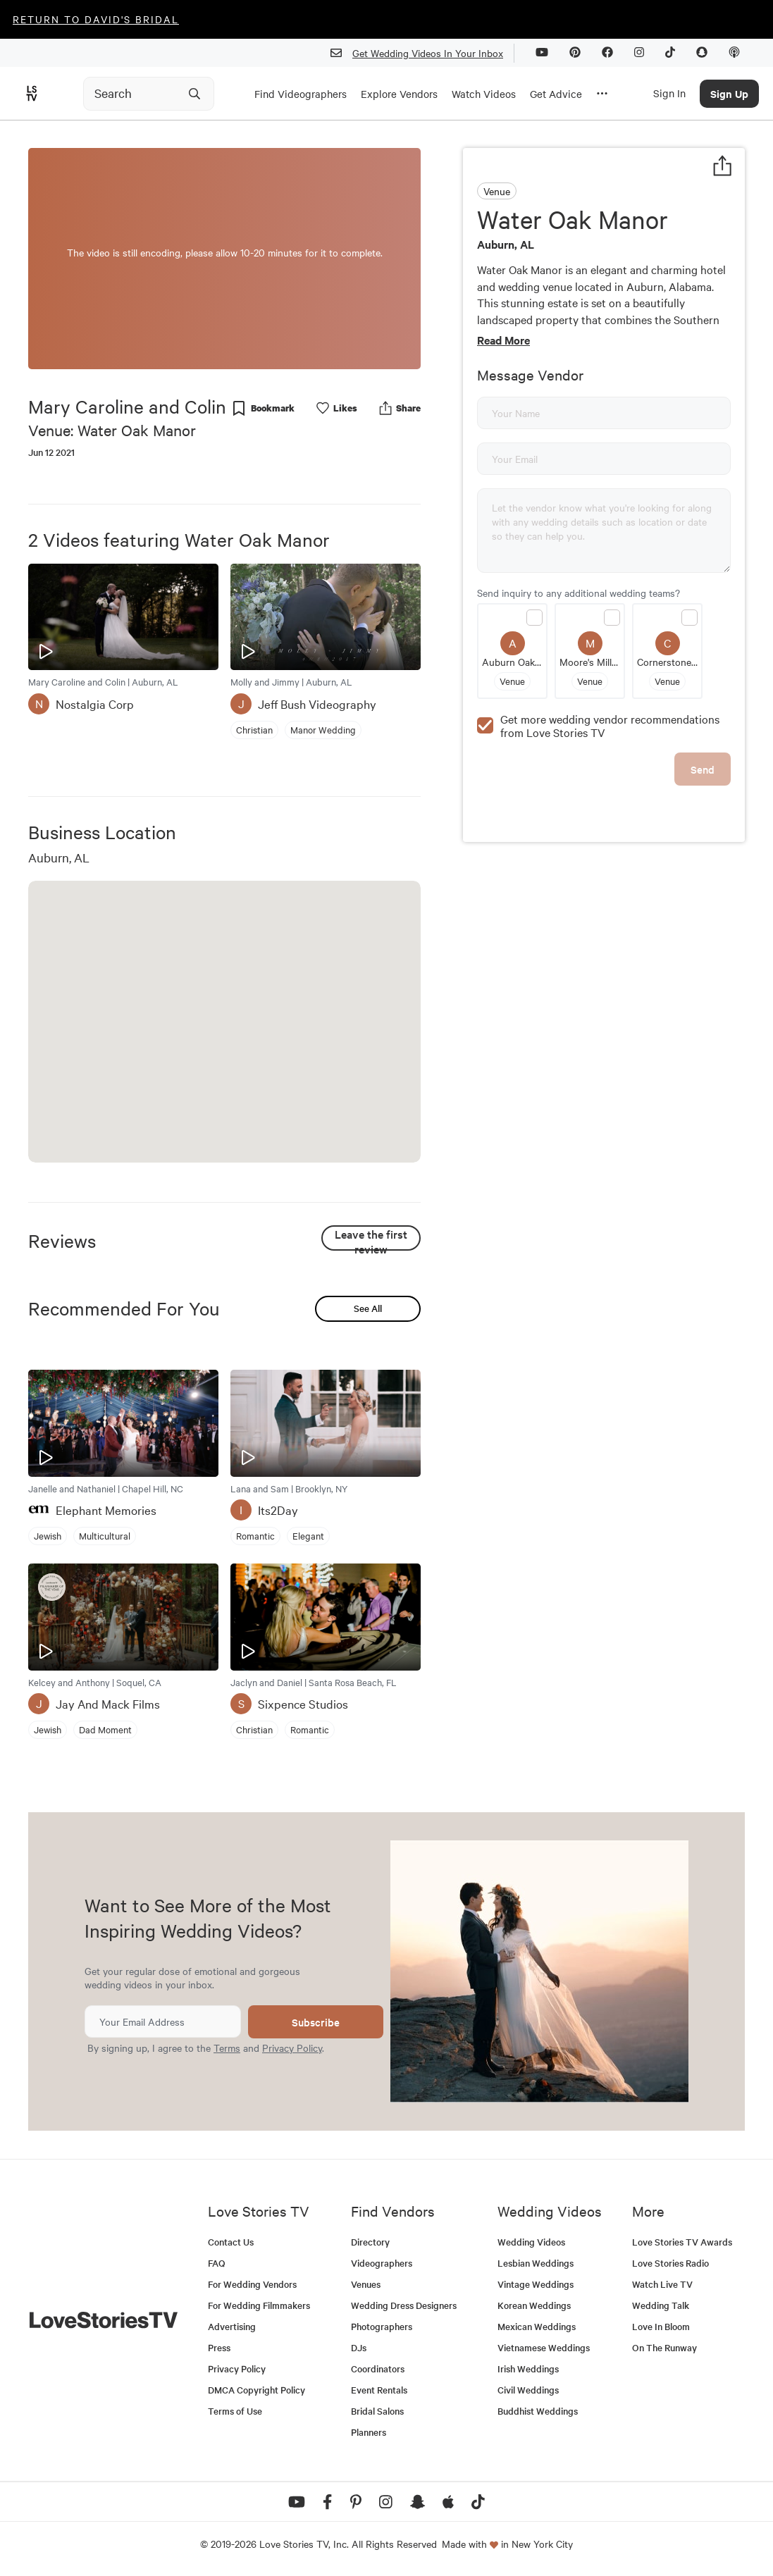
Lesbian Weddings (535, 2263)
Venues (366, 2284)
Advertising (232, 2326)
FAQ (216, 2263)
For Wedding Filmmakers (259, 2305)
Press (219, 2347)
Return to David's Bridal (96, 19)
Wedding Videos (531, 2241)
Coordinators (377, 2368)
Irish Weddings (528, 2368)
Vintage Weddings (535, 2284)
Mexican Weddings (536, 2326)
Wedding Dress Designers (404, 2305)
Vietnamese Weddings (543, 2347)
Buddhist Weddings (537, 2410)
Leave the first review (371, 1238)
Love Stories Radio (670, 2263)
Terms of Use (235, 2410)
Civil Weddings (528, 2389)
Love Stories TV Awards (682, 2241)
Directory (370, 2241)
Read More (503, 339)
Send (703, 769)
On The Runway (664, 2347)
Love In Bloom (661, 2326)
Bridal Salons (377, 2410)
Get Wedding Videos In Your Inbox (422, 53)
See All (368, 1308)
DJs (358, 2347)
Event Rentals (379, 2389)
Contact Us (231, 2241)
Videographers (381, 2263)
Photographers (381, 2326)
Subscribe (316, 2021)
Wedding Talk (660, 2305)
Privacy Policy (292, 2048)
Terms (227, 2048)
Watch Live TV (662, 2284)
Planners (368, 2432)
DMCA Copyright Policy (256, 2389)
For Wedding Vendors (252, 2284)
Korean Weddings (534, 2305)
